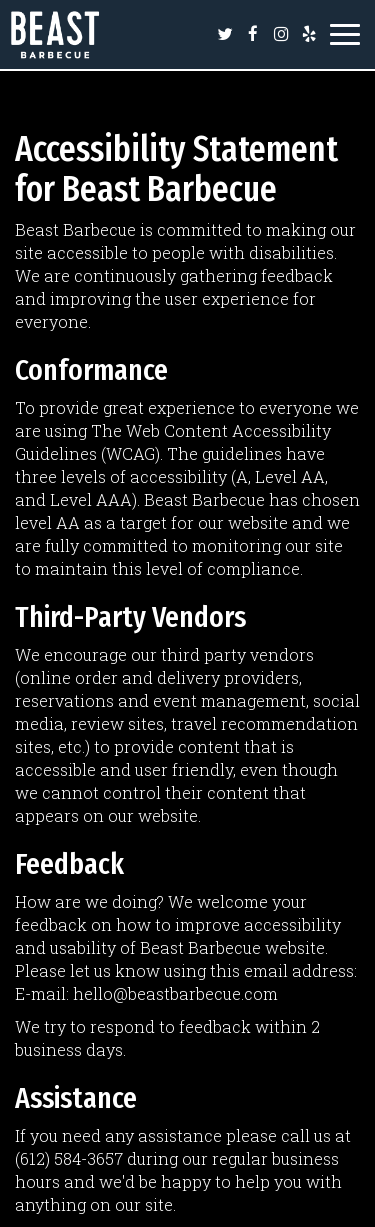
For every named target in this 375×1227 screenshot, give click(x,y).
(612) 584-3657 (69, 1158)
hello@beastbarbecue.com (175, 993)
